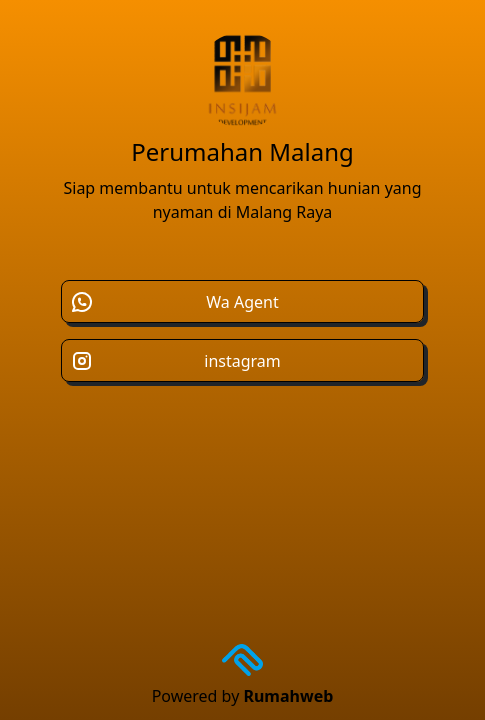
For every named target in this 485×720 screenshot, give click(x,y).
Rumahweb (288, 696)
